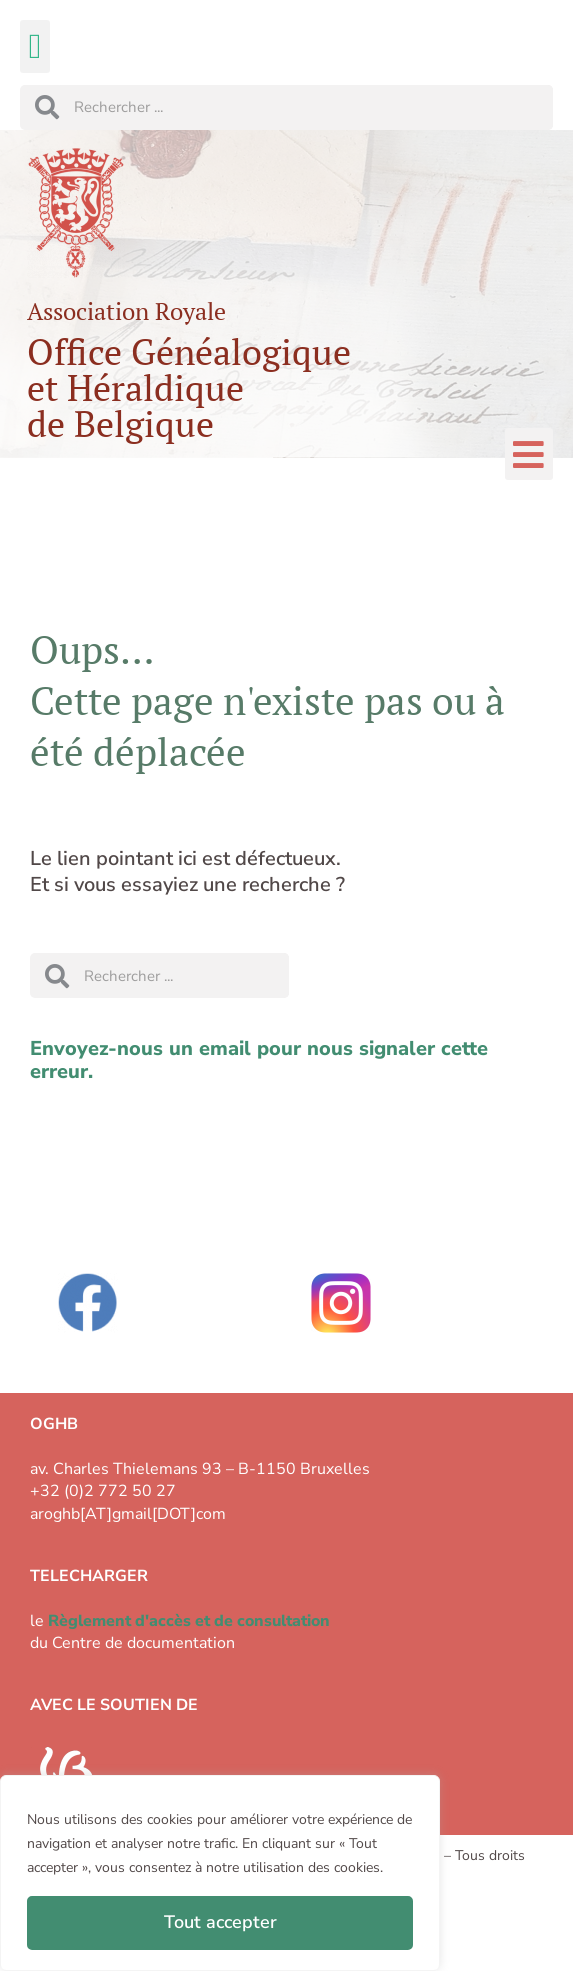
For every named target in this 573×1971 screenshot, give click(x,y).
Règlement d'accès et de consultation (189, 1621)
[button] (35, 46)
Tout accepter (220, 1922)
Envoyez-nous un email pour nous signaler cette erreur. (259, 1059)
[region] (220, 1873)
